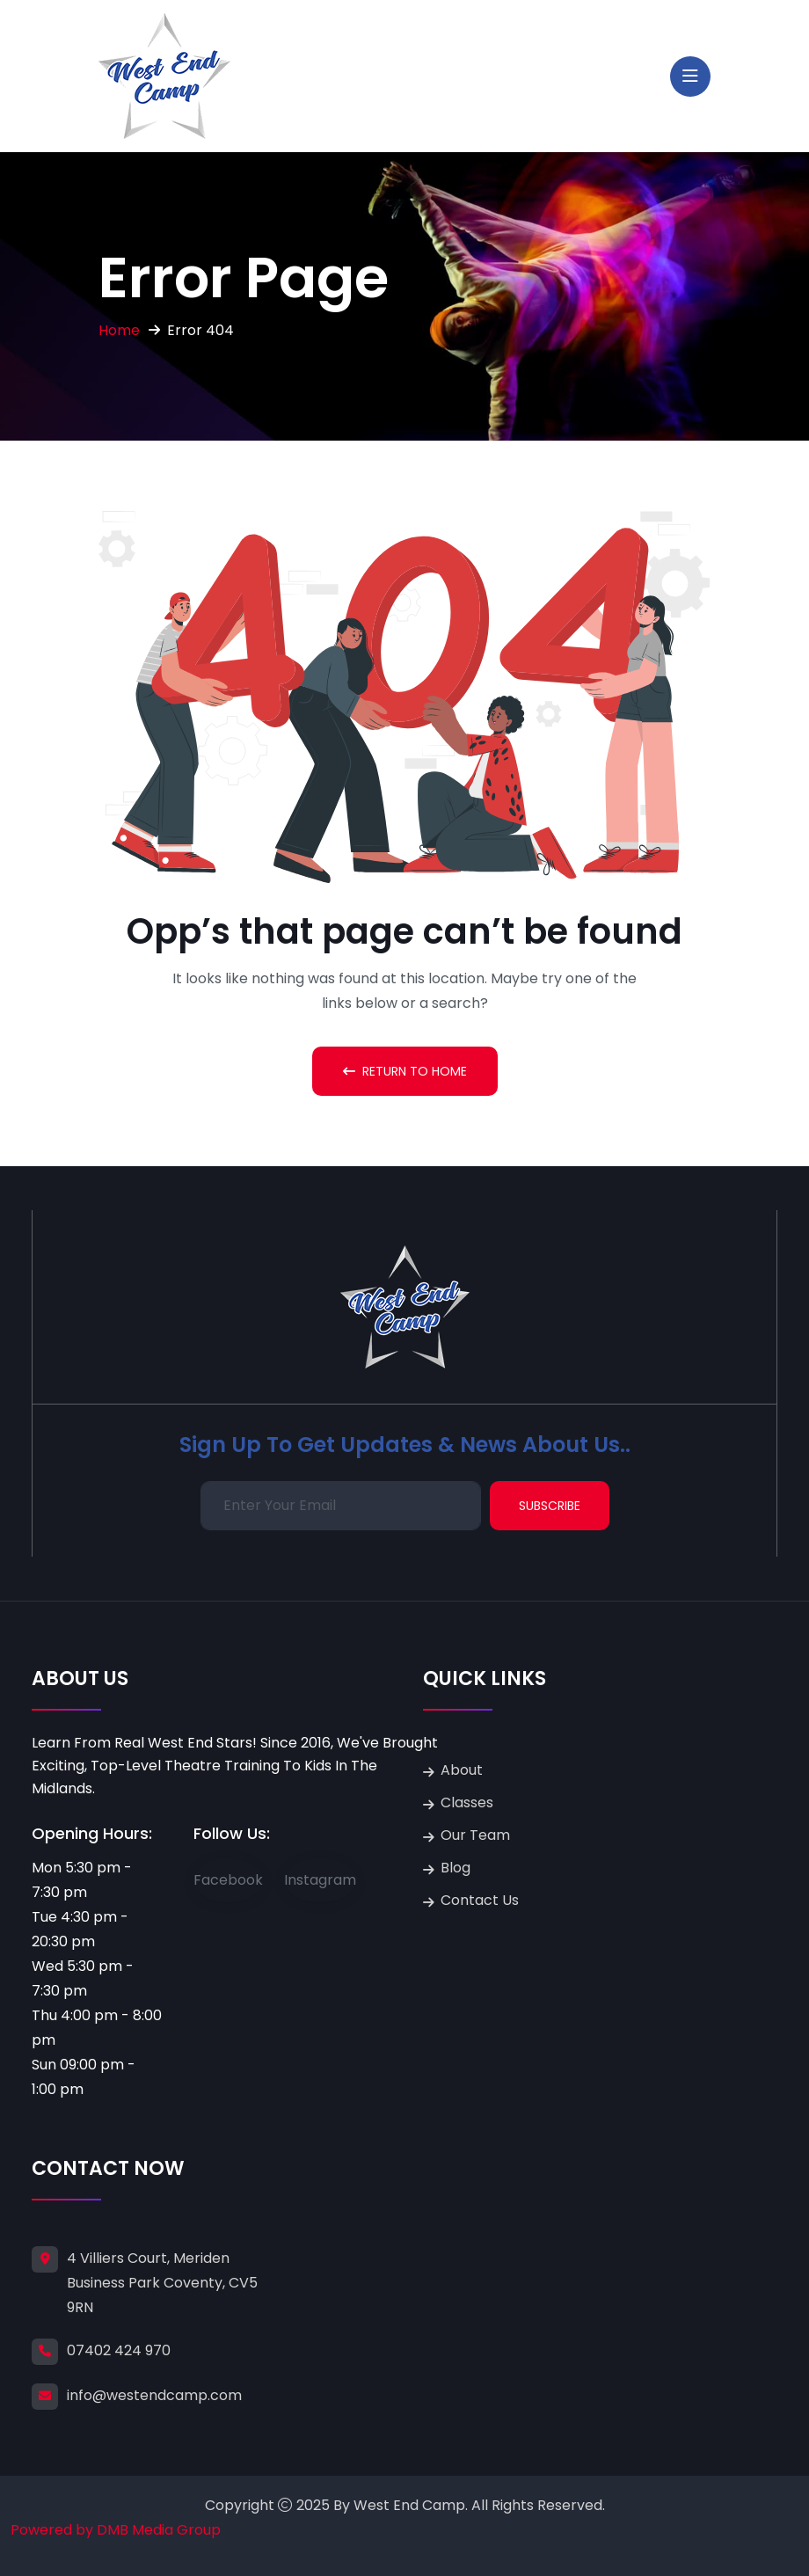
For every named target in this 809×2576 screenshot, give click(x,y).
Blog (455, 1867)
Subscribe (549, 1505)
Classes (467, 1802)
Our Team (475, 1835)
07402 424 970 (119, 2350)
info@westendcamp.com (154, 2395)
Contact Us (480, 1900)
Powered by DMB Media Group (116, 2530)
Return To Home (405, 1071)
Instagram (320, 1880)
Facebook (228, 1880)
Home (119, 330)
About (462, 1770)
